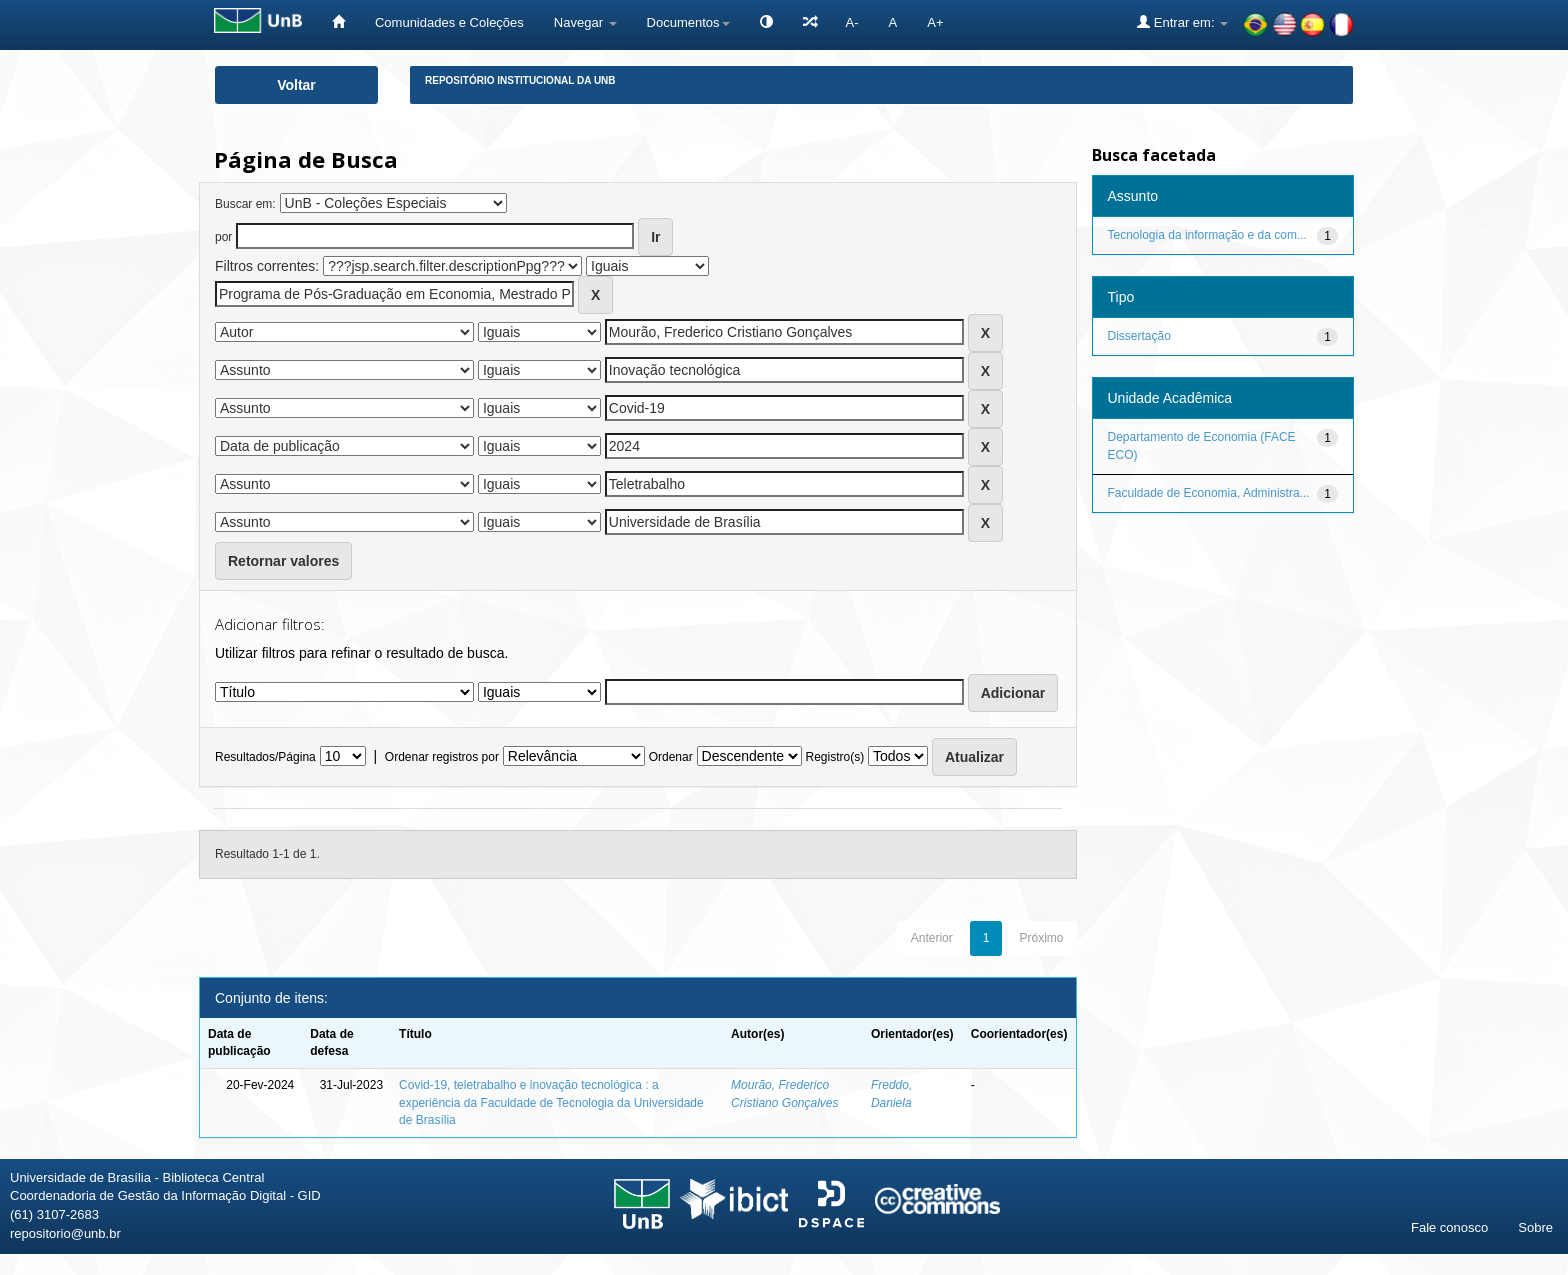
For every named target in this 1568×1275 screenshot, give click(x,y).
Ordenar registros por (442, 757)
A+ (935, 22)
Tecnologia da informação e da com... (1207, 235)
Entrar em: (1182, 22)
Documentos (688, 22)
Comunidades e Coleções (449, 22)
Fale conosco (1449, 1227)
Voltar (296, 85)
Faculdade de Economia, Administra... (1209, 493)
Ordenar (671, 757)
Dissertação (1139, 336)
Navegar (585, 22)
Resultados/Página (265, 757)
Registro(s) (834, 757)
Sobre (1535, 1227)
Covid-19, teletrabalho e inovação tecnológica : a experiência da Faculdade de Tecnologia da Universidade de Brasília (551, 1102)
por (223, 237)
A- (852, 22)
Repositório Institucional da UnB (520, 80)
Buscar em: (245, 204)
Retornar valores (283, 561)
